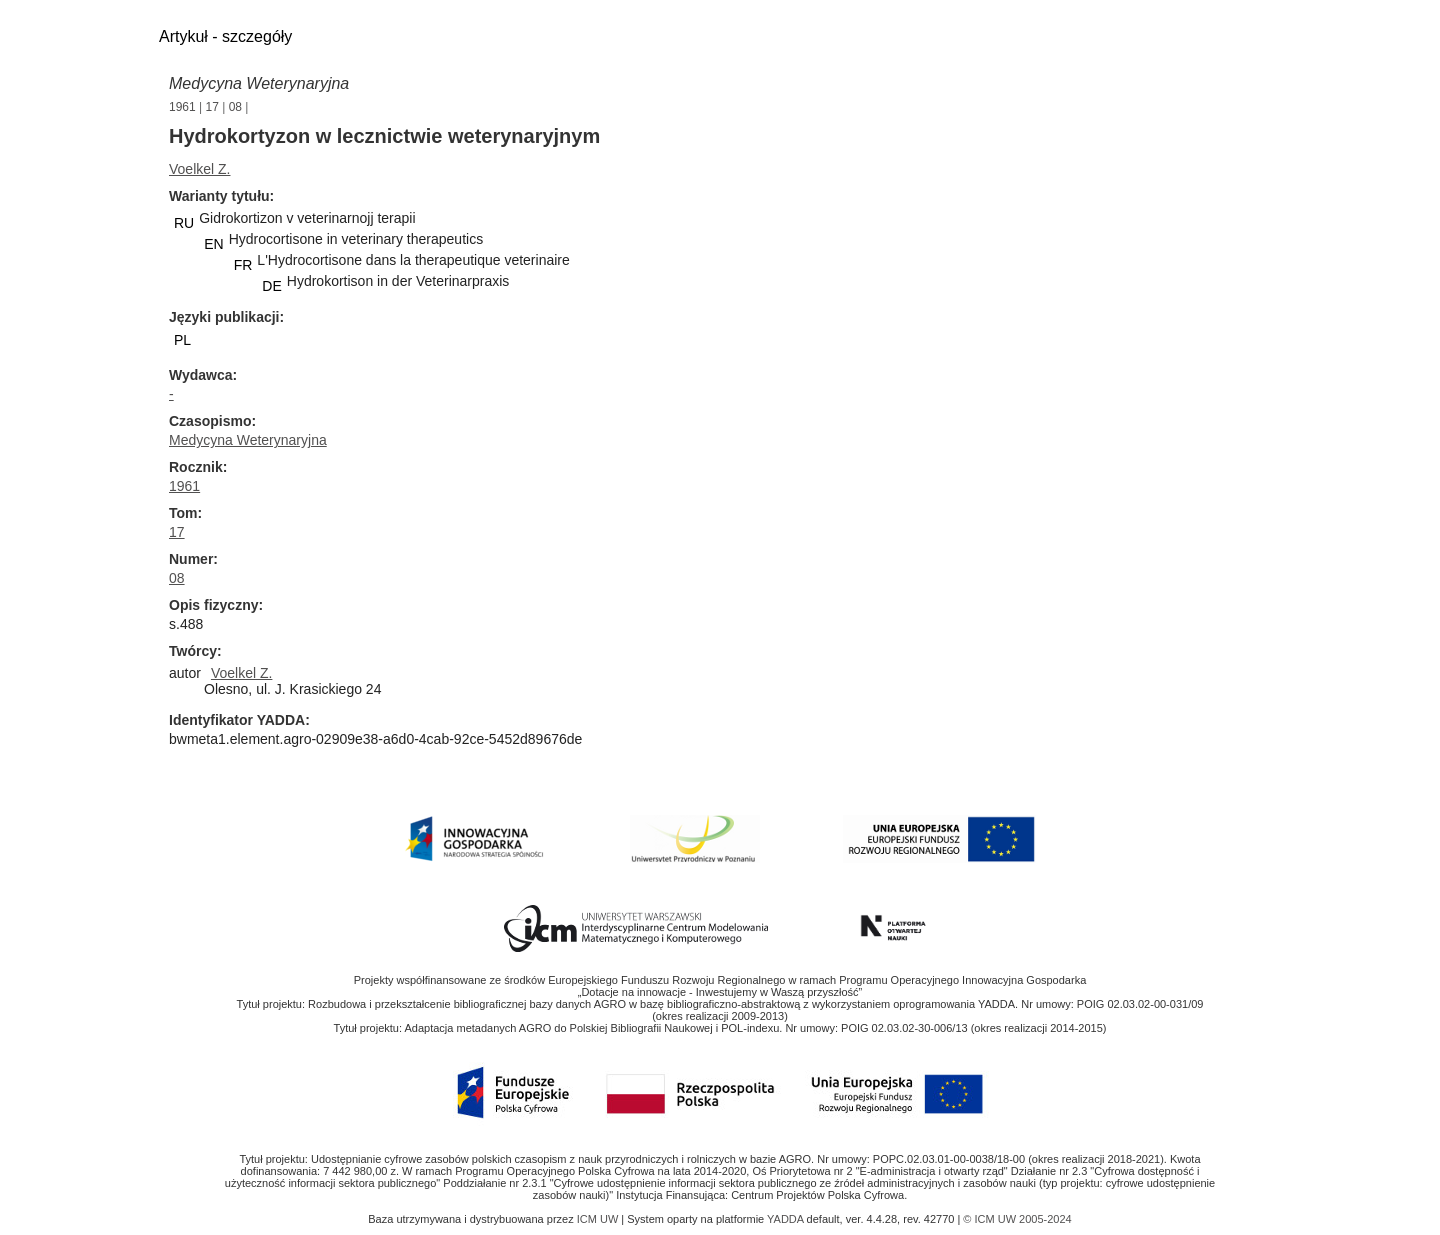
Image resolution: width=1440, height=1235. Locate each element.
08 (235, 107)
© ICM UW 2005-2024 (1017, 1219)
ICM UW (599, 1219)
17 (212, 107)
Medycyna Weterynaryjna (259, 83)
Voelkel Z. (199, 169)
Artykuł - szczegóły (225, 36)
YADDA (787, 1219)
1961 (182, 107)
